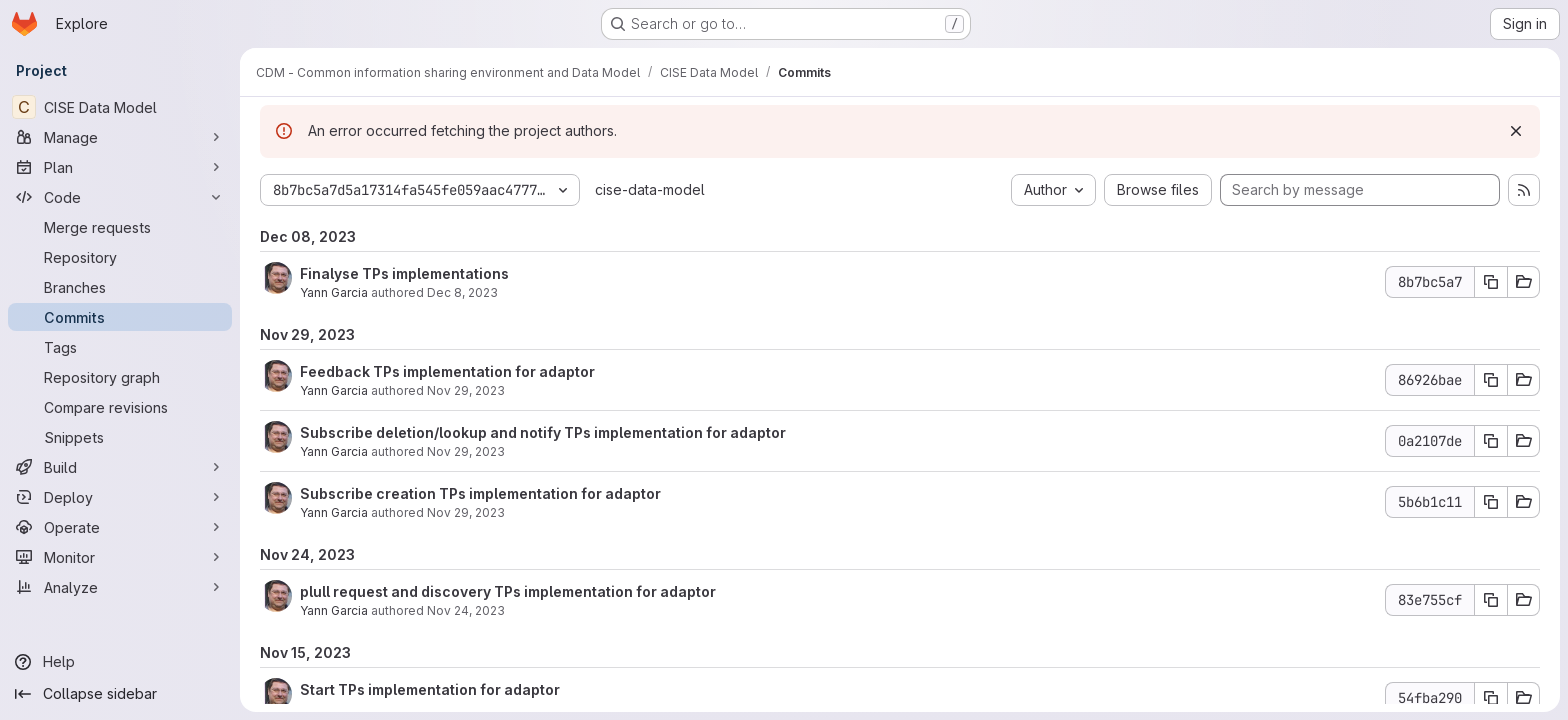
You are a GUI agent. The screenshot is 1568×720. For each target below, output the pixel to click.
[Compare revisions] (120, 407)
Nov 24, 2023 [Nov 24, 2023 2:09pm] (466, 610)
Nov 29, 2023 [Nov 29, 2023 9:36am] (466, 512)
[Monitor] (120, 557)
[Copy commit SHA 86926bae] (1491, 380)
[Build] (120, 467)
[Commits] (120, 317)
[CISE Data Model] (120, 107)
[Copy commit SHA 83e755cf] (1491, 600)
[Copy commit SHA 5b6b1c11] (1491, 502)
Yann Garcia (334, 292)
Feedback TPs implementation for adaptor (447, 371)
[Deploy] (120, 497)
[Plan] (120, 167)
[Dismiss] (1516, 131)
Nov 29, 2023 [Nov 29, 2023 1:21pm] (466, 451)
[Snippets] (120, 437)
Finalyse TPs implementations (404, 273)
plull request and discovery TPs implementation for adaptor (508, 591)
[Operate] (120, 527)
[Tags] (120, 347)
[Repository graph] (120, 377)
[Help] (120, 662)
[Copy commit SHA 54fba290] (1491, 698)
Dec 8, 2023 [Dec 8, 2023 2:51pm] (462, 292)
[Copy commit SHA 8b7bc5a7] (1491, 282)
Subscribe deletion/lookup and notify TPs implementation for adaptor (543, 432)
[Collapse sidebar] (120, 694)
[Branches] (120, 287)
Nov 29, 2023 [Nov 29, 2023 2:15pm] (466, 390)
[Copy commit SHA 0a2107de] (1491, 441)
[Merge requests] (120, 227)
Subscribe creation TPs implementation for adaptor (480, 493)
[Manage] (120, 137)
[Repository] (120, 257)
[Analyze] (120, 587)
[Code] (120, 197)
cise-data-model (650, 189)
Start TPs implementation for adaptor (430, 689)
